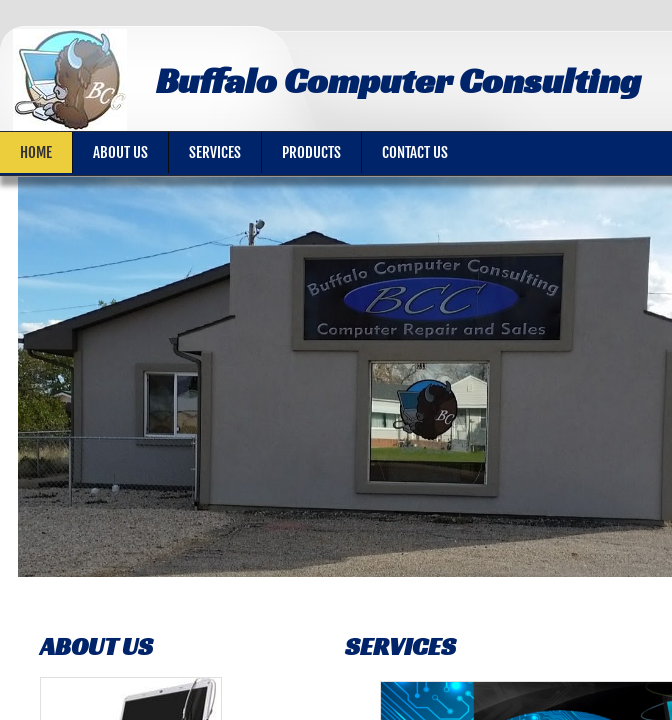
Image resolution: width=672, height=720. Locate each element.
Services (215, 152)
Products (311, 152)
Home (36, 152)
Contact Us (415, 152)
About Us (120, 152)
